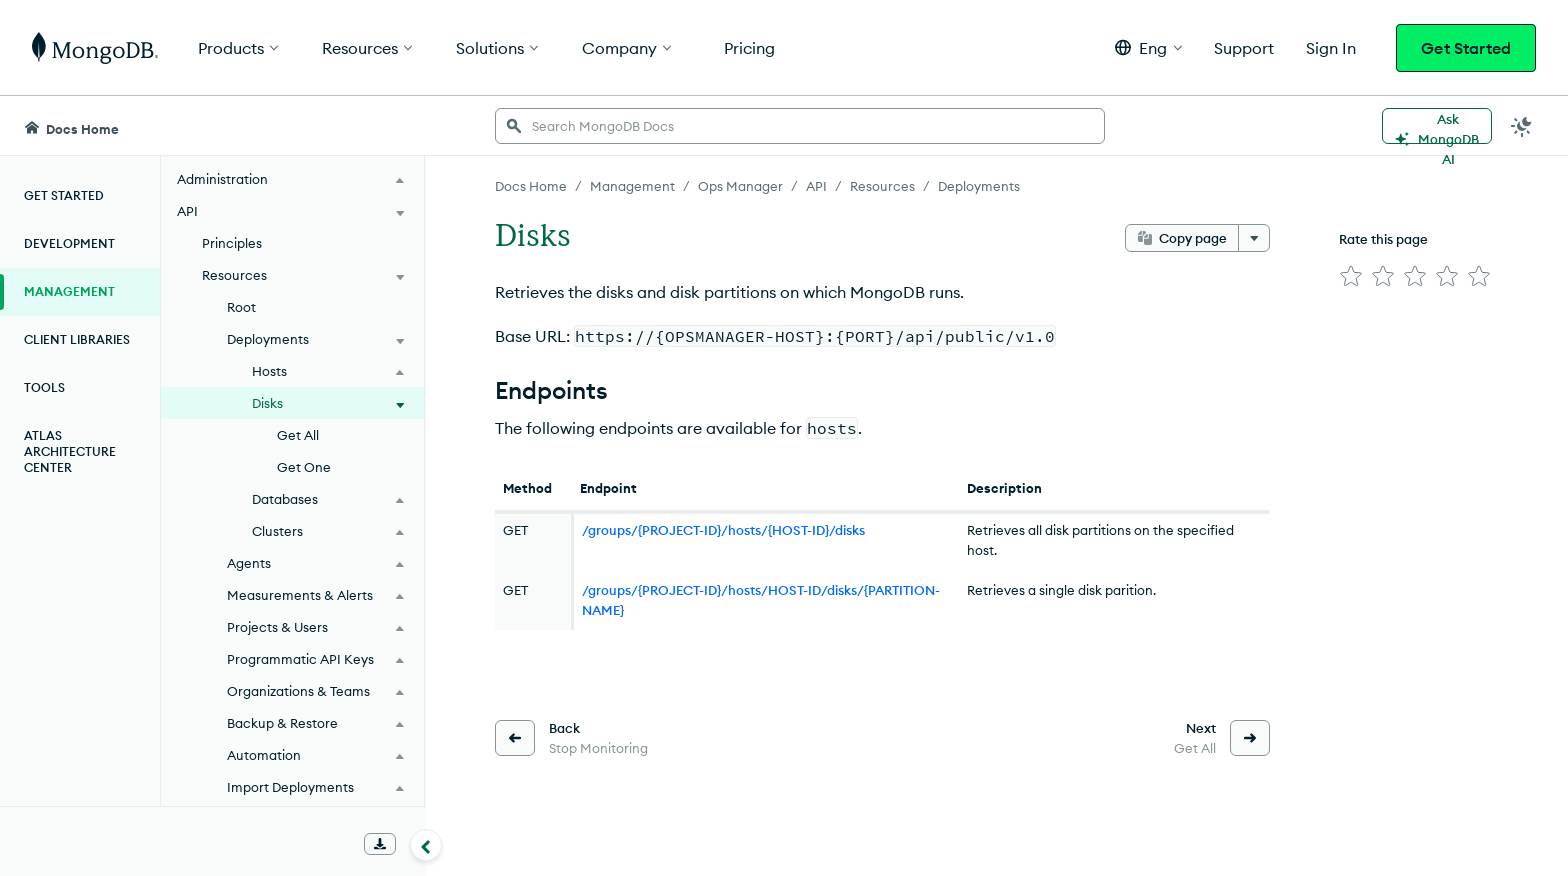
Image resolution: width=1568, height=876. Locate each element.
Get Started (1466, 48)
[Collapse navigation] (426, 845)
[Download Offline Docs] (380, 844)
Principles (232, 243)
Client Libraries (77, 339)
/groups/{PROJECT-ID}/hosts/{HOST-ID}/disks (723, 530)
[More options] (1254, 238)
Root (241, 307)
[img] (1351, 276)
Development (69, 243)
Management (69, 291)
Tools (44, 387)
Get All (298, 435)
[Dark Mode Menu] (1522, 126)
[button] (1148, 47)
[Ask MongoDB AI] (1437, 126)
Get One (304, 467)
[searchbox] (800, 126)
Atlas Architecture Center (70, 451)
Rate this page (1383, 239)
